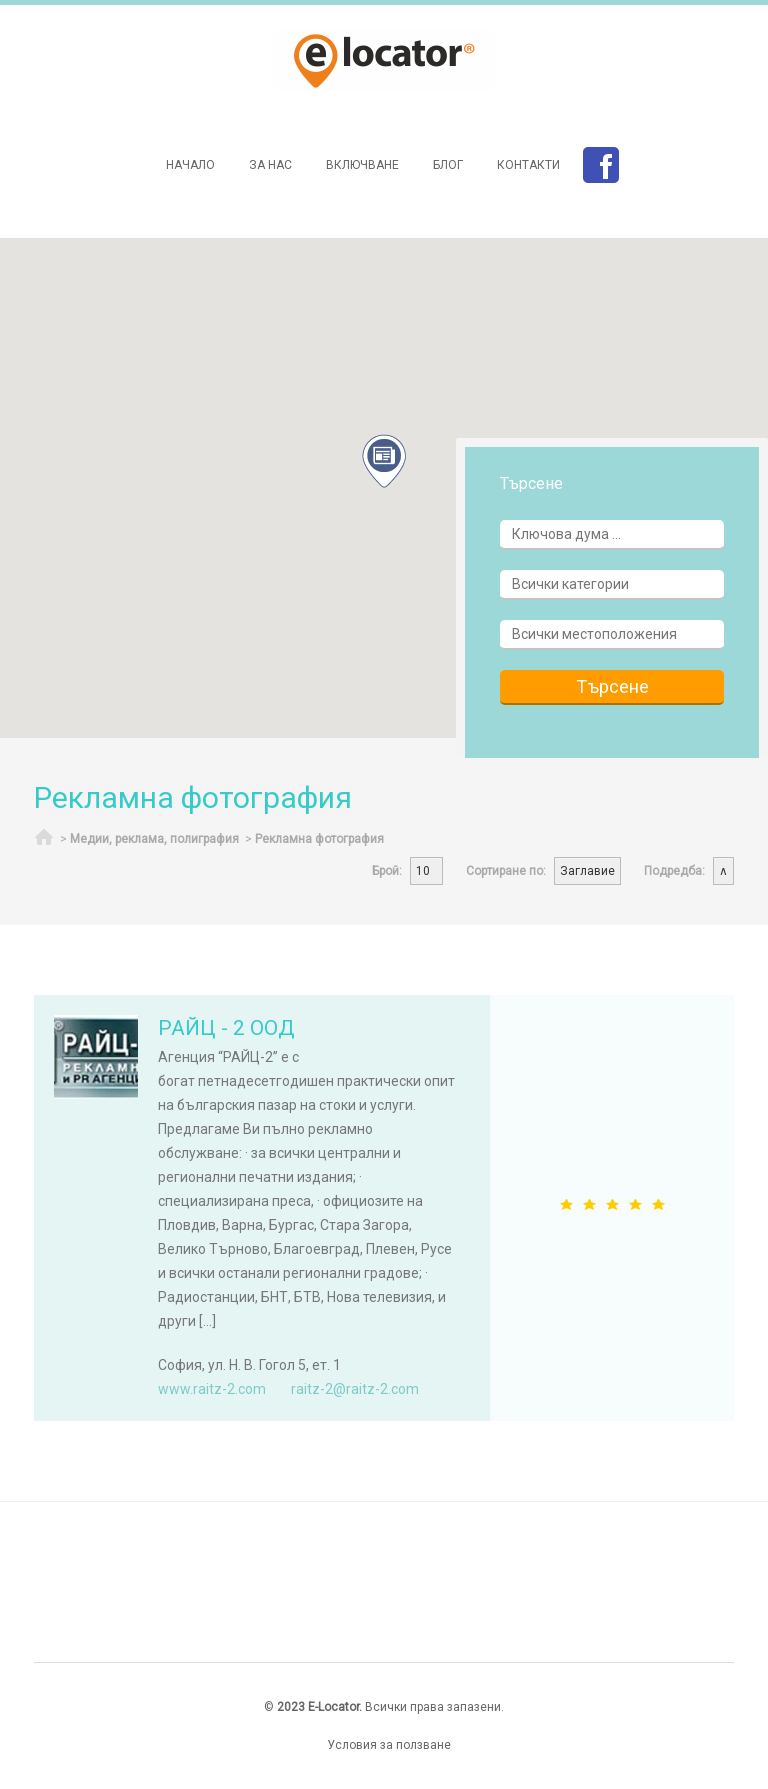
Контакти (528, 165)
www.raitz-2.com (212, 1389)
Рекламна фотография (319, 839)
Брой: (387, 871)
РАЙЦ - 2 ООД (226, 1028)
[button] (384, 461)
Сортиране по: (506, 871)
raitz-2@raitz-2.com (355, 1389)
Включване (362, 165)
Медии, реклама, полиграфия (154, 839)
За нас (270, 165)
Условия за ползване (389, 1745)
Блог (448, 165)
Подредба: (674, 871)
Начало (190, 165)
